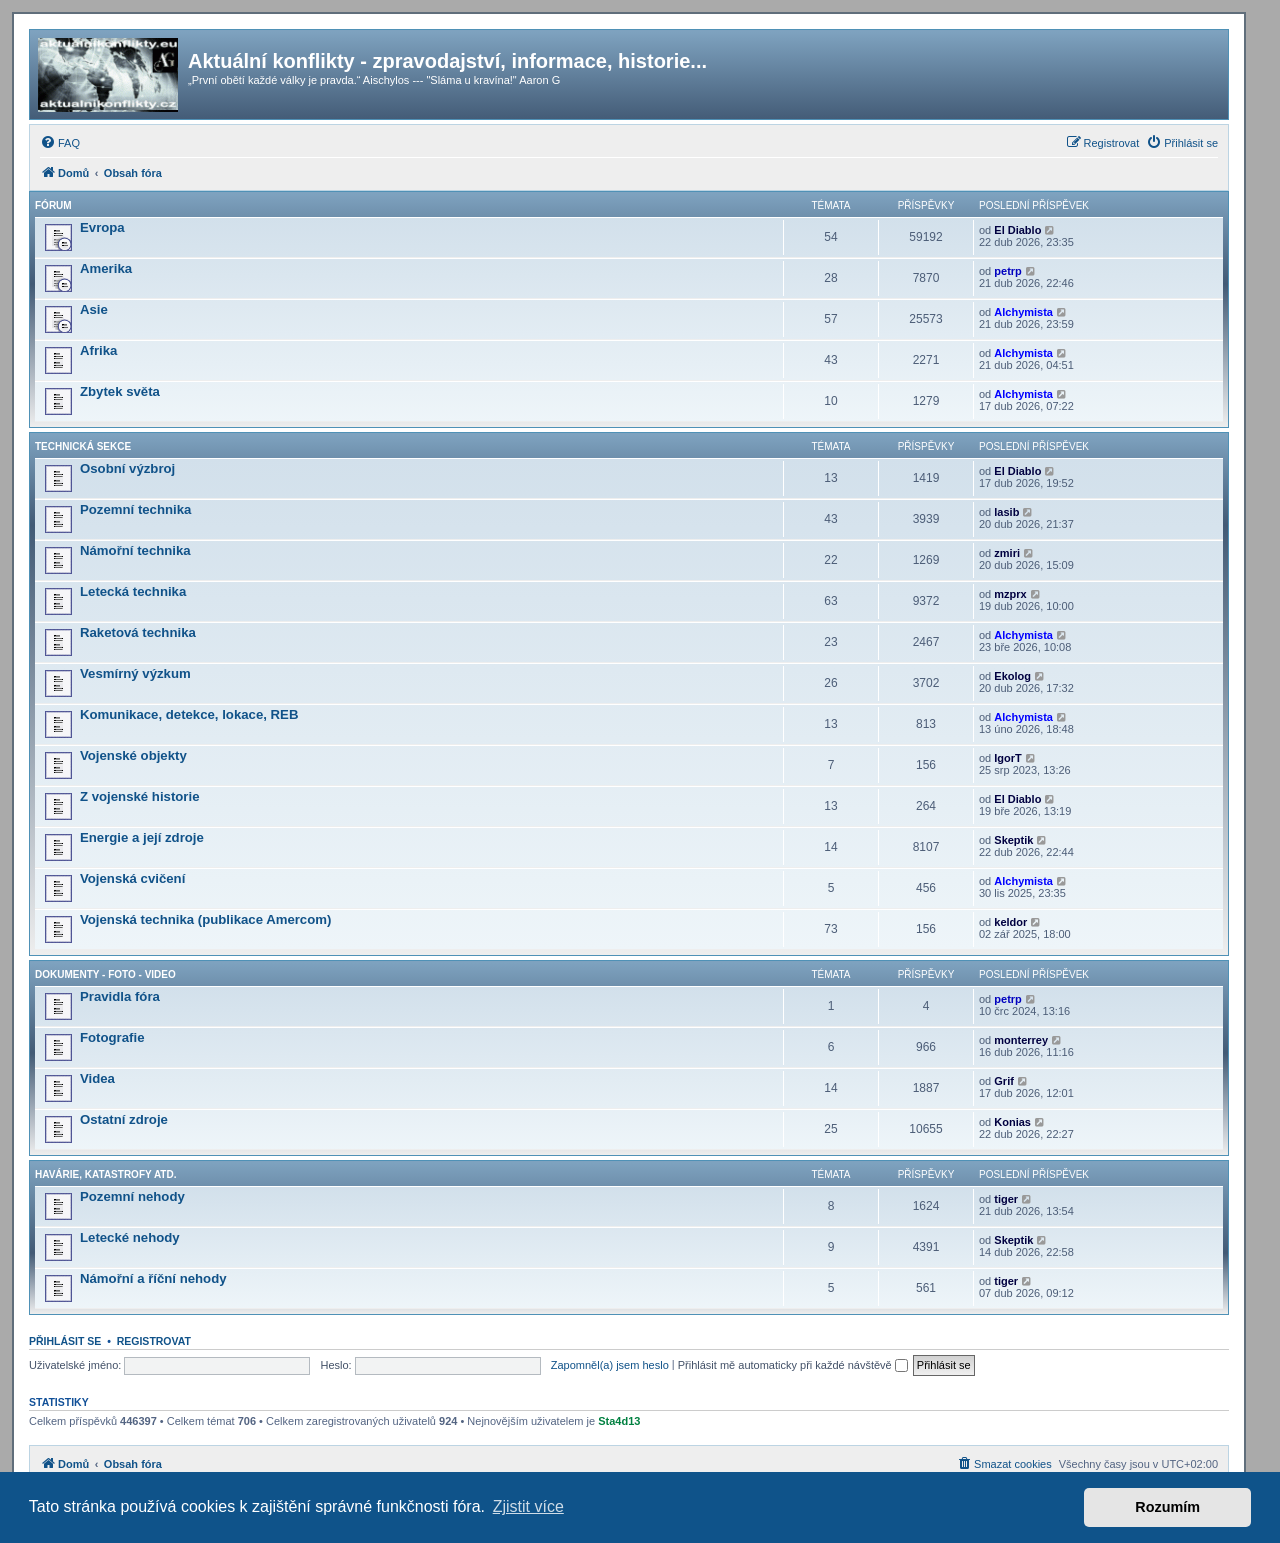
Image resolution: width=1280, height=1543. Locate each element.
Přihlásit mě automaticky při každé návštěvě (793, 1365)
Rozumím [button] (1167, 1507)
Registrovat (154, 1341)
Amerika (106, 268)
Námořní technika (135, 550)
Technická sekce (83, 446)
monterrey (1021, 1040)
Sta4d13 (619, 1421)
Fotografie (112, 1037)
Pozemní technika (135, 509)
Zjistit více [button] (528, 1506)
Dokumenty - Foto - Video (105, 974)
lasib (1006, 512)
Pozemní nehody (132, 1196)
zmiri (1007, 553)
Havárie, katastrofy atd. (105, 1174)
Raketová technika (138, 632)
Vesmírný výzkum (135, 673)
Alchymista (1023, 312)
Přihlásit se (65, 1341)
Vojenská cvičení (132, 878)
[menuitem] (60, 143)
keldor (1010, 922)
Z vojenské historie (139, 796)
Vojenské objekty (133, 755)
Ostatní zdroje (124, 1119)
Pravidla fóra (120, 996)
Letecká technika (133, 591)
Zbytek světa (120, 391)
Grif (1004, 1081)
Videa (97, 1078)
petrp (1008, 271)
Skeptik (1013, 840)
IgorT (1008, 758)
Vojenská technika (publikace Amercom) (205, 919)
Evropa (102, 227)
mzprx (1010, 594)
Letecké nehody (130, 1237)
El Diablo (1017, 230)
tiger (1006, 1199)
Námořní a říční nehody (153, 1278)
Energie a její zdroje (142, 837)
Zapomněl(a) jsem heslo (610, 1365)
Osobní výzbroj (127, 468)
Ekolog (1012, 676)
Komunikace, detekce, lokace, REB (189, 714)
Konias (1012, 1122)
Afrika (98, 350)
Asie (94, 309)
